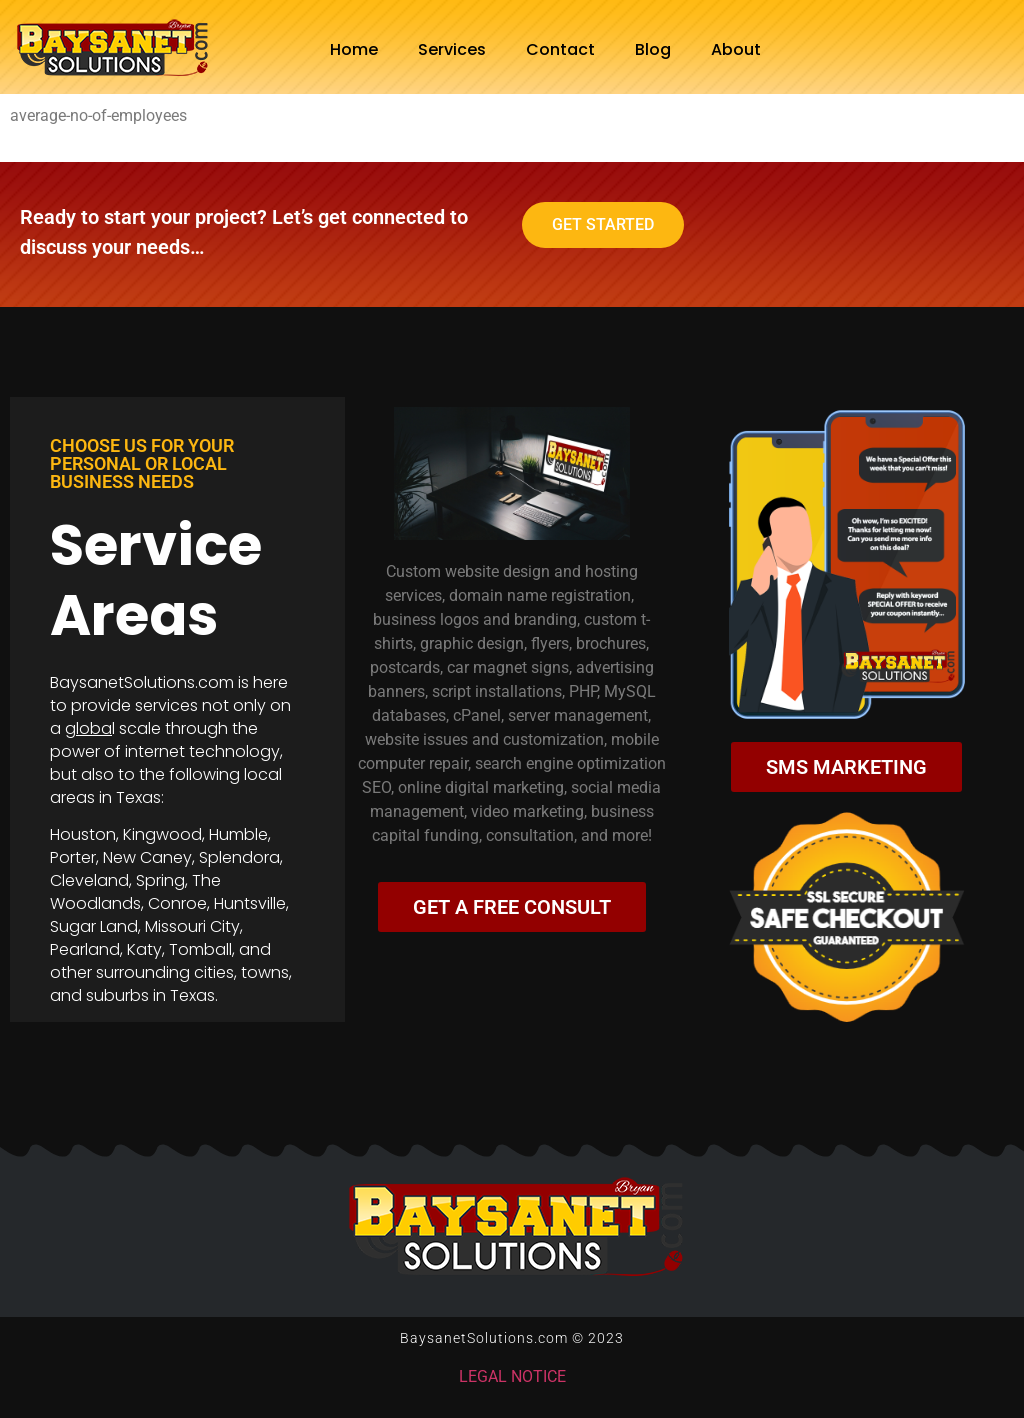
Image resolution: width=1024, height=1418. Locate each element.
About (736, 49)
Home (354, 49)
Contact (560, 49)
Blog (653, 49)
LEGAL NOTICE (512, 1376)
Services (452, 49)
